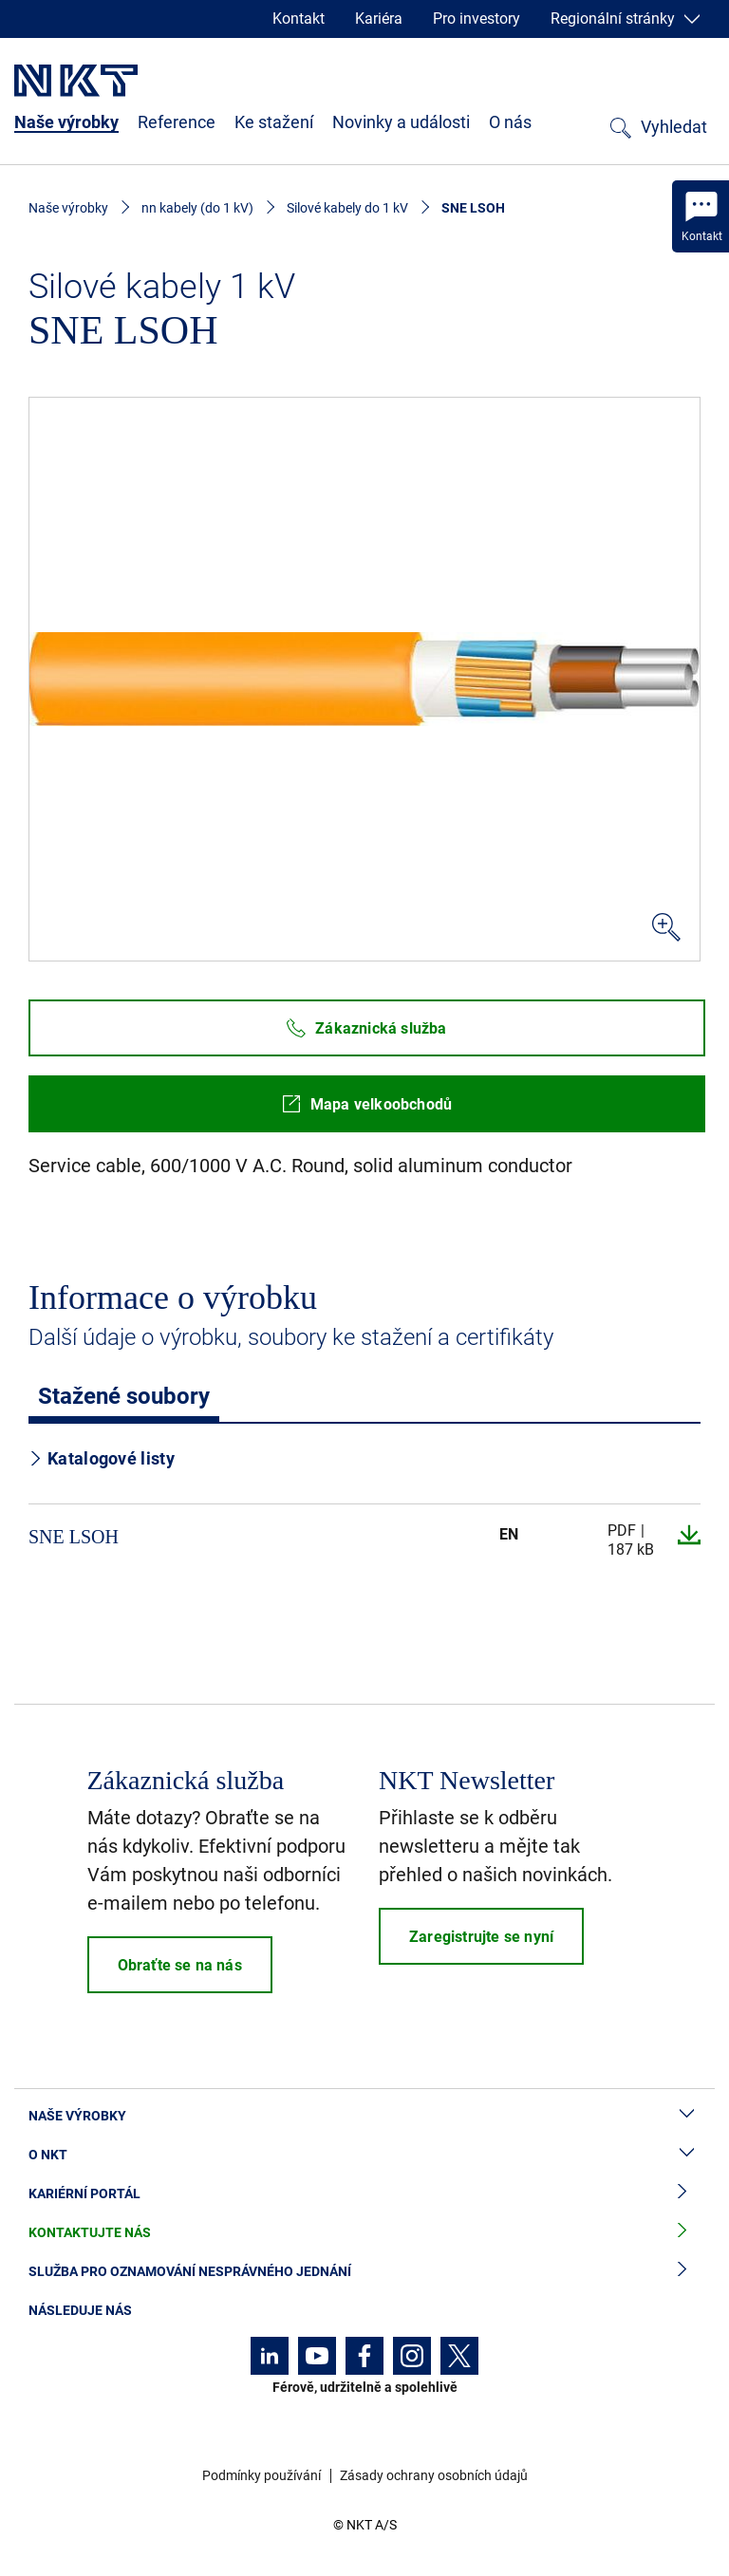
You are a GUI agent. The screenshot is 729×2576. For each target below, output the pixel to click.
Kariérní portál (364, 2194)
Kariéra (378, 18)
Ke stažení (273, 122)
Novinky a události (401, 122)
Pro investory (476, 18)
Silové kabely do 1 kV (347, 207)
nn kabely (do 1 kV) (197, 207)
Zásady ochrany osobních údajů (434, 2475)
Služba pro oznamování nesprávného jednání (364, 2272)
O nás (510, 122)
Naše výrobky (66, 122)
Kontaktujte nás (364, 2233)
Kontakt (298, 18)
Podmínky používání (261, 2475)
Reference (176, 122)
